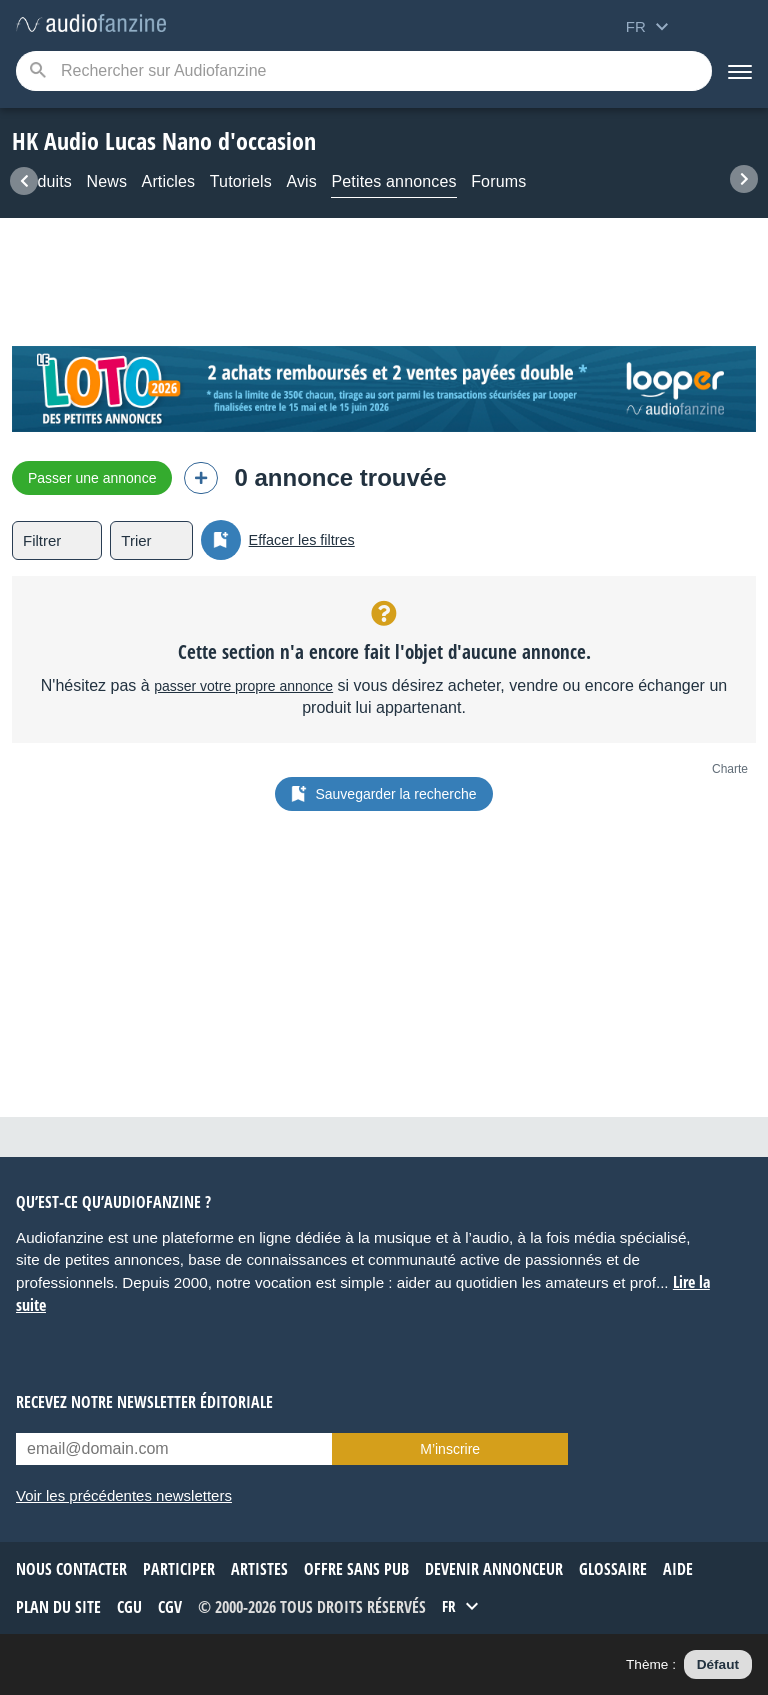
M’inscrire (450, 1449)
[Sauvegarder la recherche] (221, 540)
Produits (42, 181)
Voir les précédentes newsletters (124, 1495)
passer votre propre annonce (243, 686)
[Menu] (740, 71)
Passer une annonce (92, 478)
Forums (498, 181)
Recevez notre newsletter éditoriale (144, 1402)
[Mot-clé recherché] (364, 71)
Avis (301, 181)
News (106, 181)
